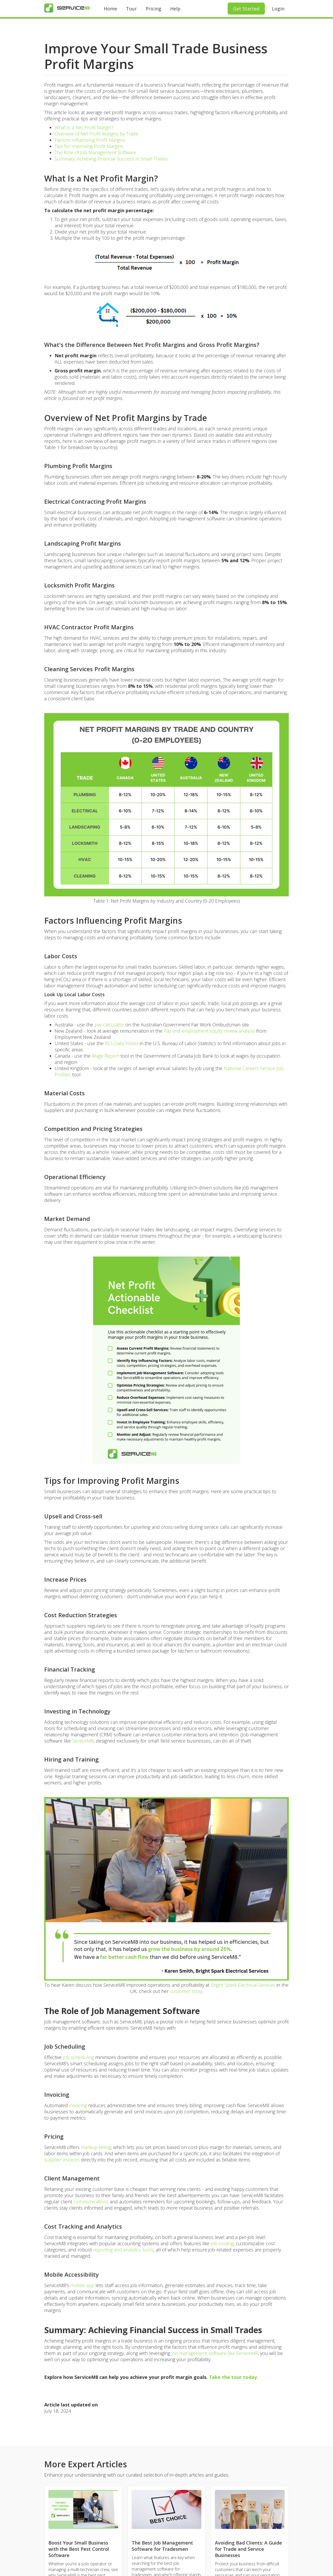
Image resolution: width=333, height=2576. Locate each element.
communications (91, 2201)
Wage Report (105, 1056)
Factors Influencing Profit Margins (90, 140)
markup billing (96, 2147)
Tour (131, 8)
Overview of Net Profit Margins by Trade (96, 134)
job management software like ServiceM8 (214, 2353)
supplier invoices (62, 2160)
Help (175, 8)
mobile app (82, 2285)
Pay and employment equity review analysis (209, 1031)
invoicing (78, 2105)
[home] (67, 7)
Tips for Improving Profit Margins (89, 146)
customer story (186, 1991)
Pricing (153, 8)
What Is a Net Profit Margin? (84, 127)
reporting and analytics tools (123, 2250)
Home (110, 8)
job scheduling (78, 2057)
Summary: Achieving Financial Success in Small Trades (111, 159)
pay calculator (109, 1024)
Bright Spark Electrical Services (243, 1985)
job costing (222, 2243)
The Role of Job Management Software (95, 152)
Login (278, 8)
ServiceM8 (83, 1741)
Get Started (246, 8)
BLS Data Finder (121, 1043)
